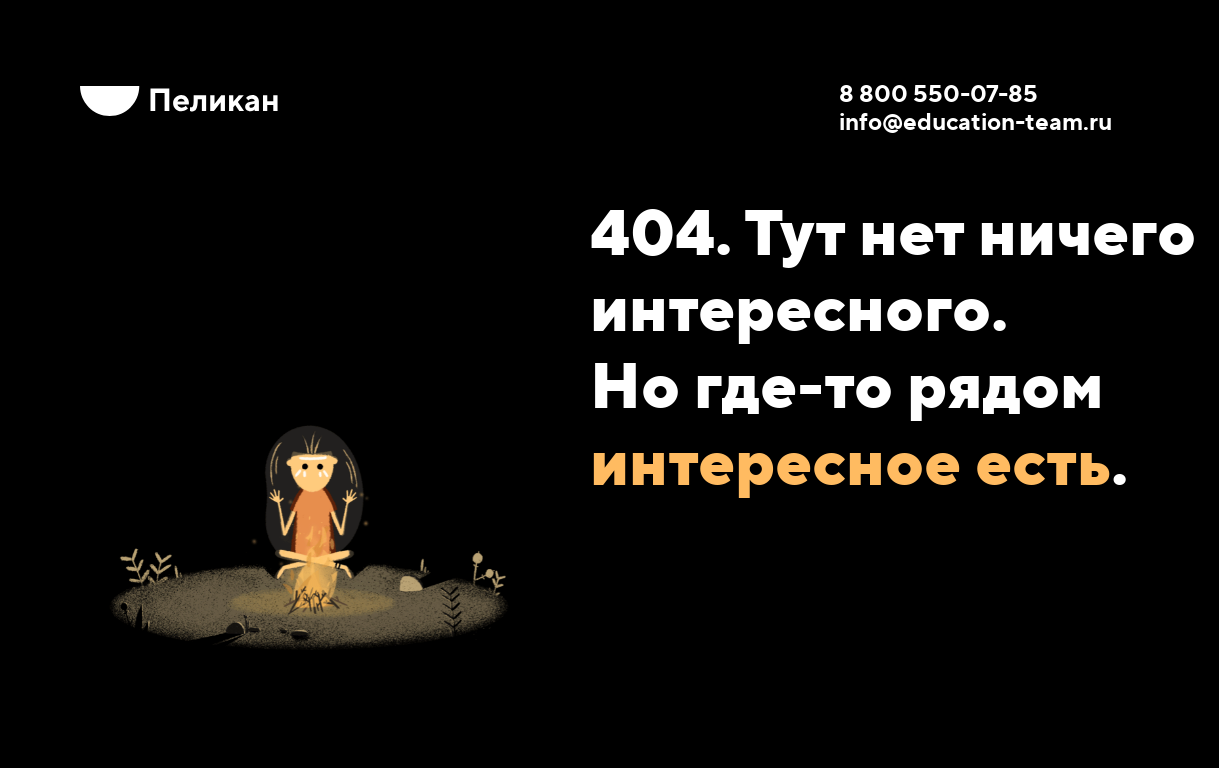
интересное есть (850, 461)
